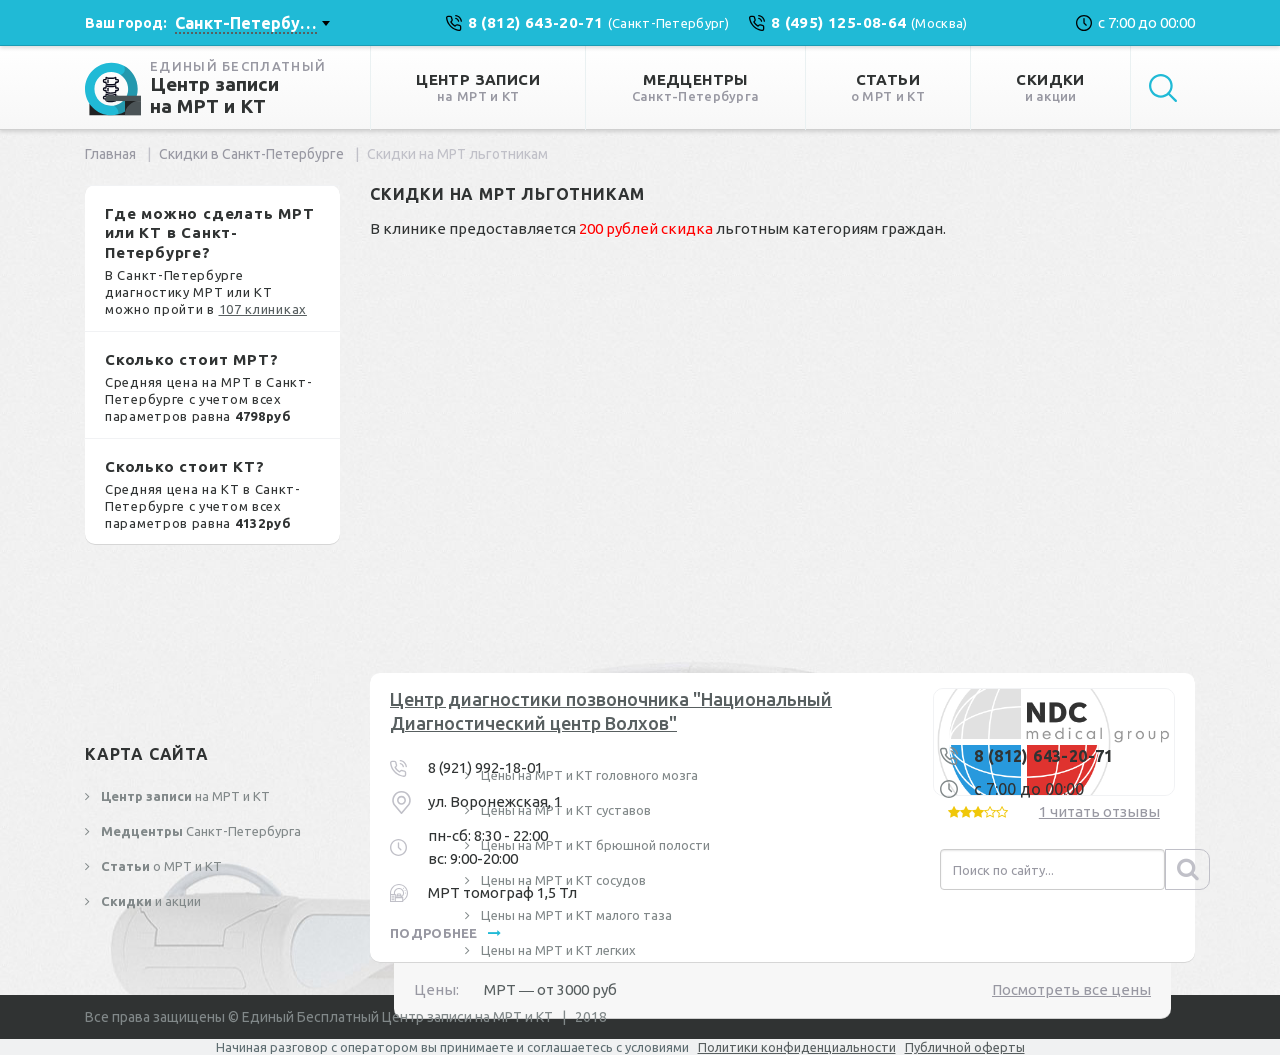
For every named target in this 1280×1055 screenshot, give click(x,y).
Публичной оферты (965, 1047)
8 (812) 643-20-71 (1044, 756)
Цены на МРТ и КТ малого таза (575, 915)
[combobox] (252, 23)
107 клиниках (263, 309)
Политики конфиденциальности (797, 1047)
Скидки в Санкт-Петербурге (251, 154)
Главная (110, 154)
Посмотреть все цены (1071, 989)
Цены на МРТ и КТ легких (557, 950)
